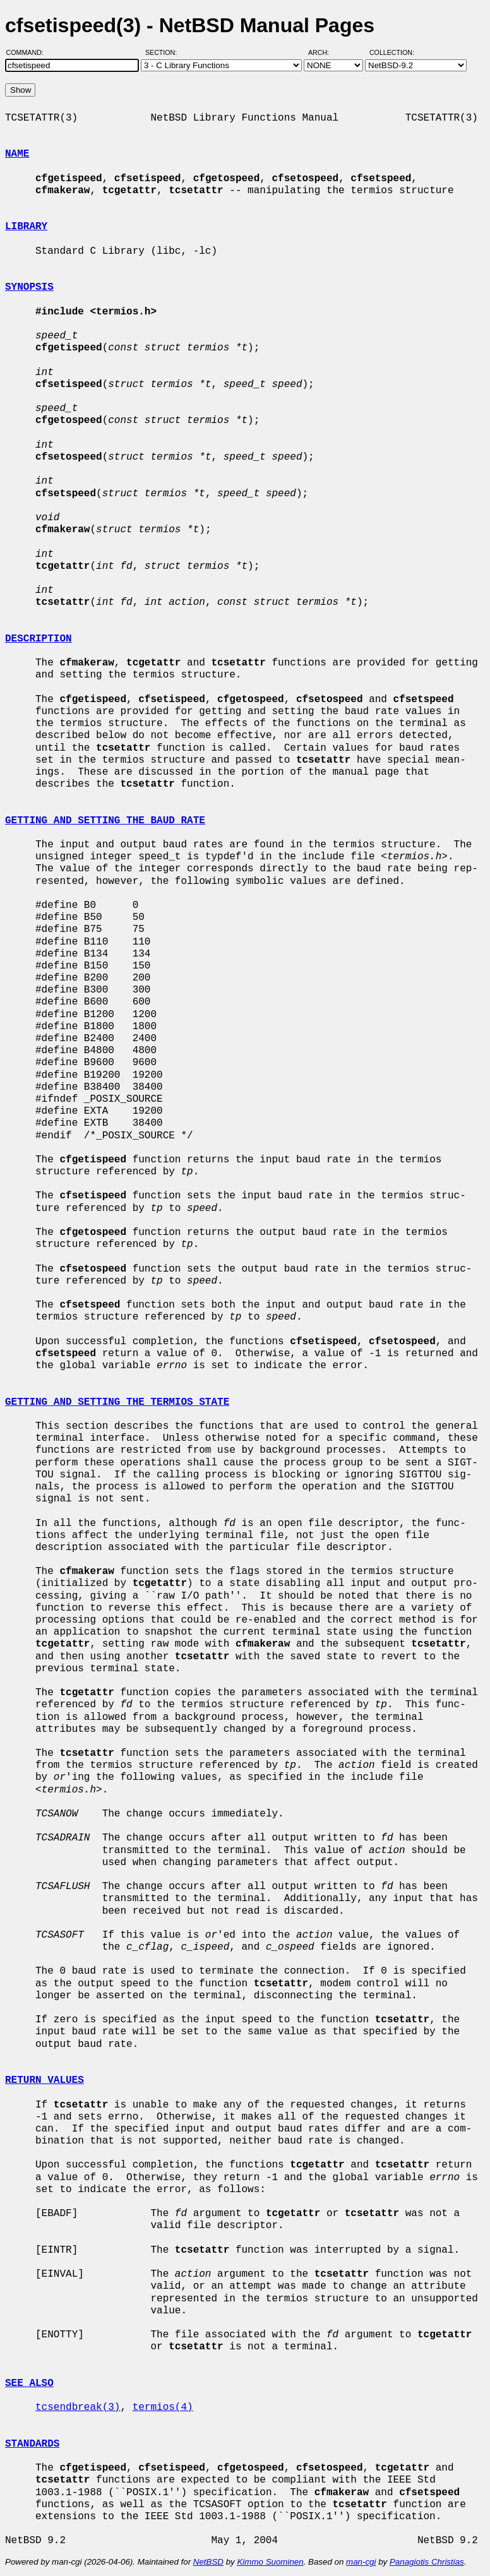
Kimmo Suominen (270, 2562)
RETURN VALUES (44, 2080)
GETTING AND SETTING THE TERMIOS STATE (117, 1402)
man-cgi (361, 2562)
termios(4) (163, 2407)
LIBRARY (26, 227)
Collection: (391, 52)
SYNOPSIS (29, 287)
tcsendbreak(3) (77, 2407)
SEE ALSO (29, 2383)
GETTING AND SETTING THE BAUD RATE (105, 821)
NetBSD (208, 2562)
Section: (163, 52)
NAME (17, 154)
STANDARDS (32, 2444)
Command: (28, 52)
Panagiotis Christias (427, 2562)
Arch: (324, 52)
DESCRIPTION (38, 639)
